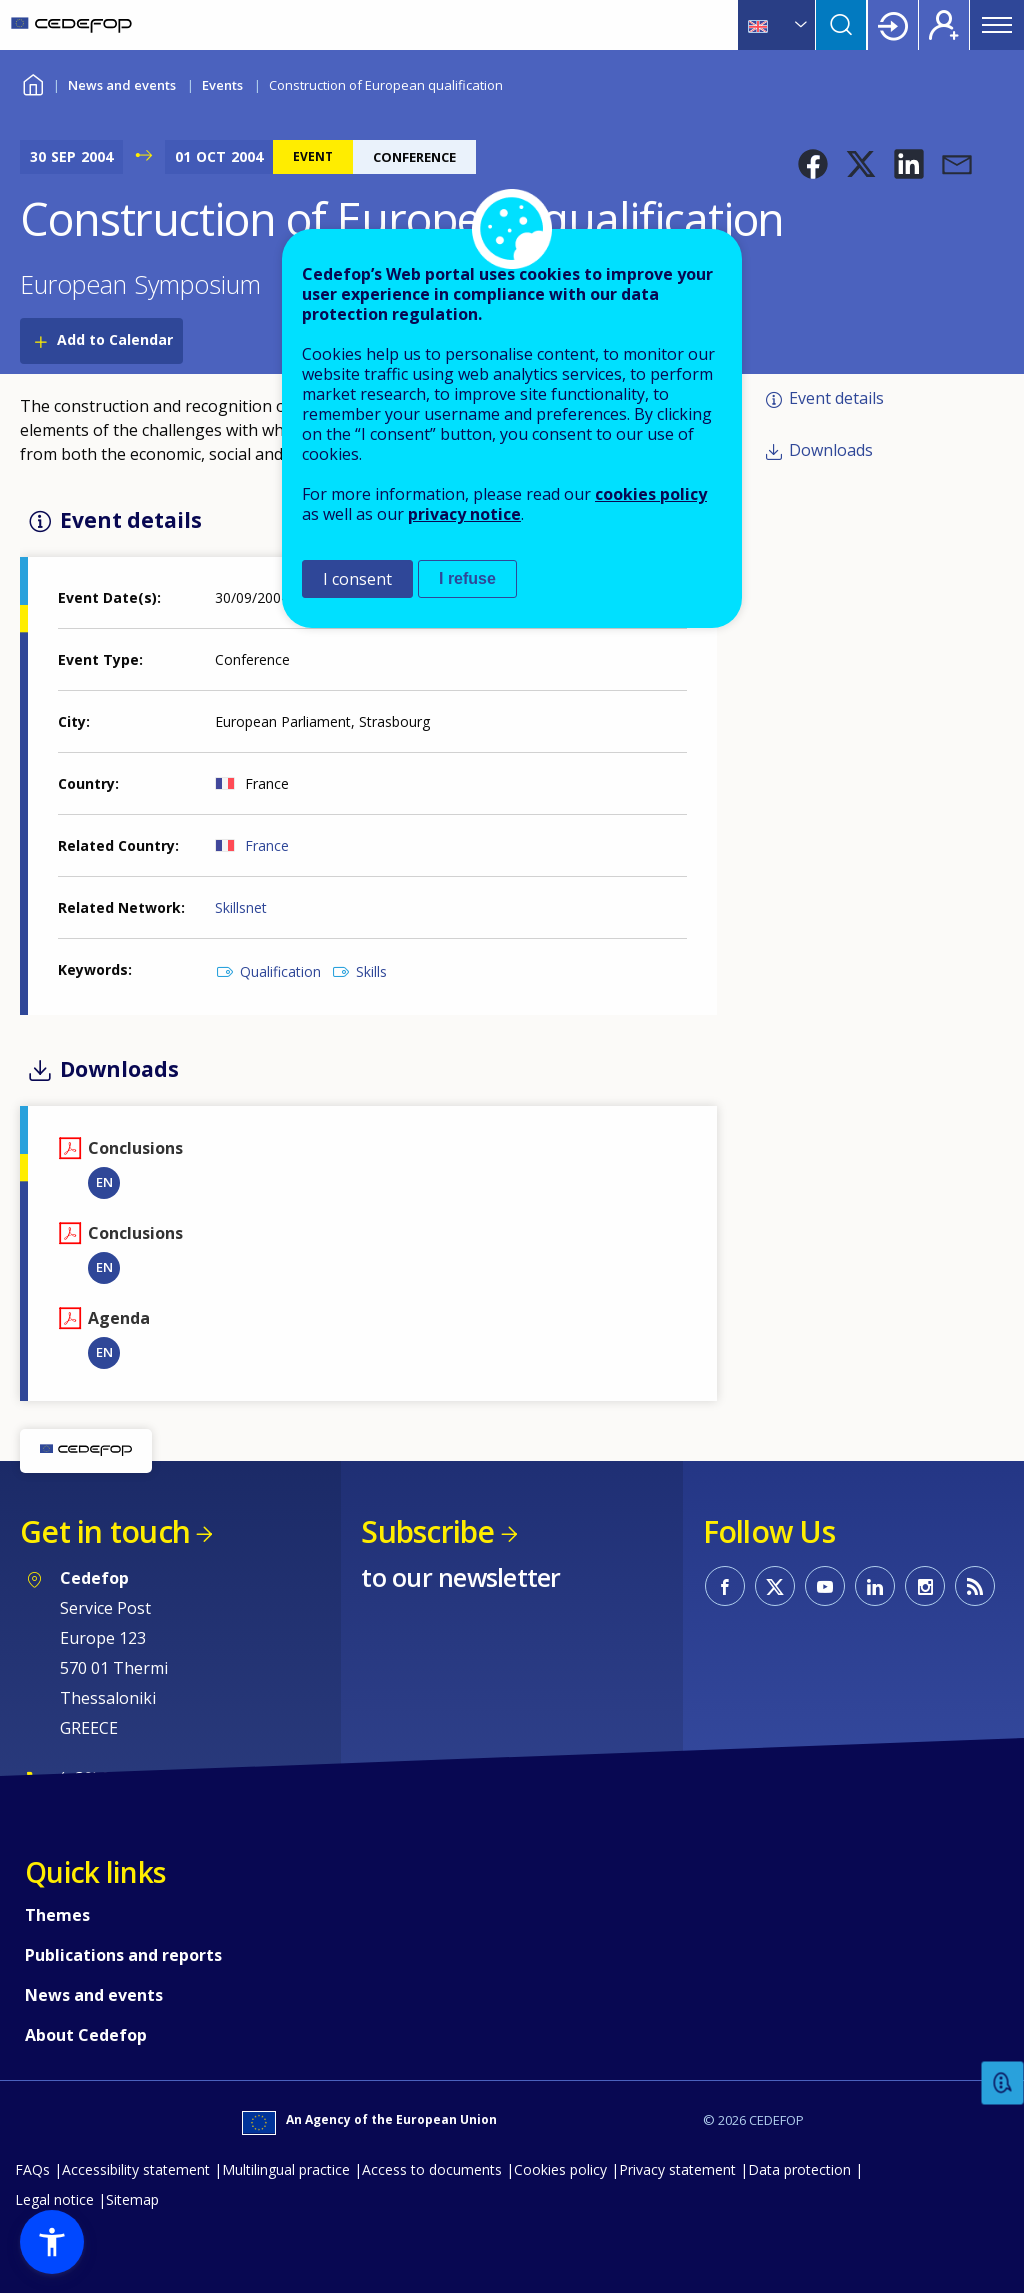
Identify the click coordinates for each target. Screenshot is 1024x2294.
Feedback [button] (1003, 2083)
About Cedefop (86, 2035)
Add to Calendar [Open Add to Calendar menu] (115, 339)
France (267, 845)
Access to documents (432, 2169)
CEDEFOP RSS (975, 1586)
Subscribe (427, 1531)
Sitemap (132, 2199)
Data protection (799, 2169)
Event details (836, 398)
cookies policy (651, 494)
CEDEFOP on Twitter (775, 1586)
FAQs (32, 2169)
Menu (997, 25)
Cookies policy (560, 2169)
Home (32, 82)
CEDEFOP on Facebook (725, 1586)
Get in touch (105, 1531)
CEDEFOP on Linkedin (875, 1586)
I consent (357, 579)
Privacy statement (677, 2169)
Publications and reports (123, 1955)
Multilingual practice (286, 2169)
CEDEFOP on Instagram (925, 1586)
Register (944, 25)
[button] (813, 164)
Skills (371, 971)
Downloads (831, 450)
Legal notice (54, 2199)
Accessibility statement (136, 2169)
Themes (57, 1915)
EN (104, 1182)
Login (893, 25)
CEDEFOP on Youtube (825, 1586)
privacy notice (464, 514)
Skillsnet (241, 907)
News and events (122, 85)
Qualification (280, 971)
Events (222, 85)
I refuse (467, 578)
